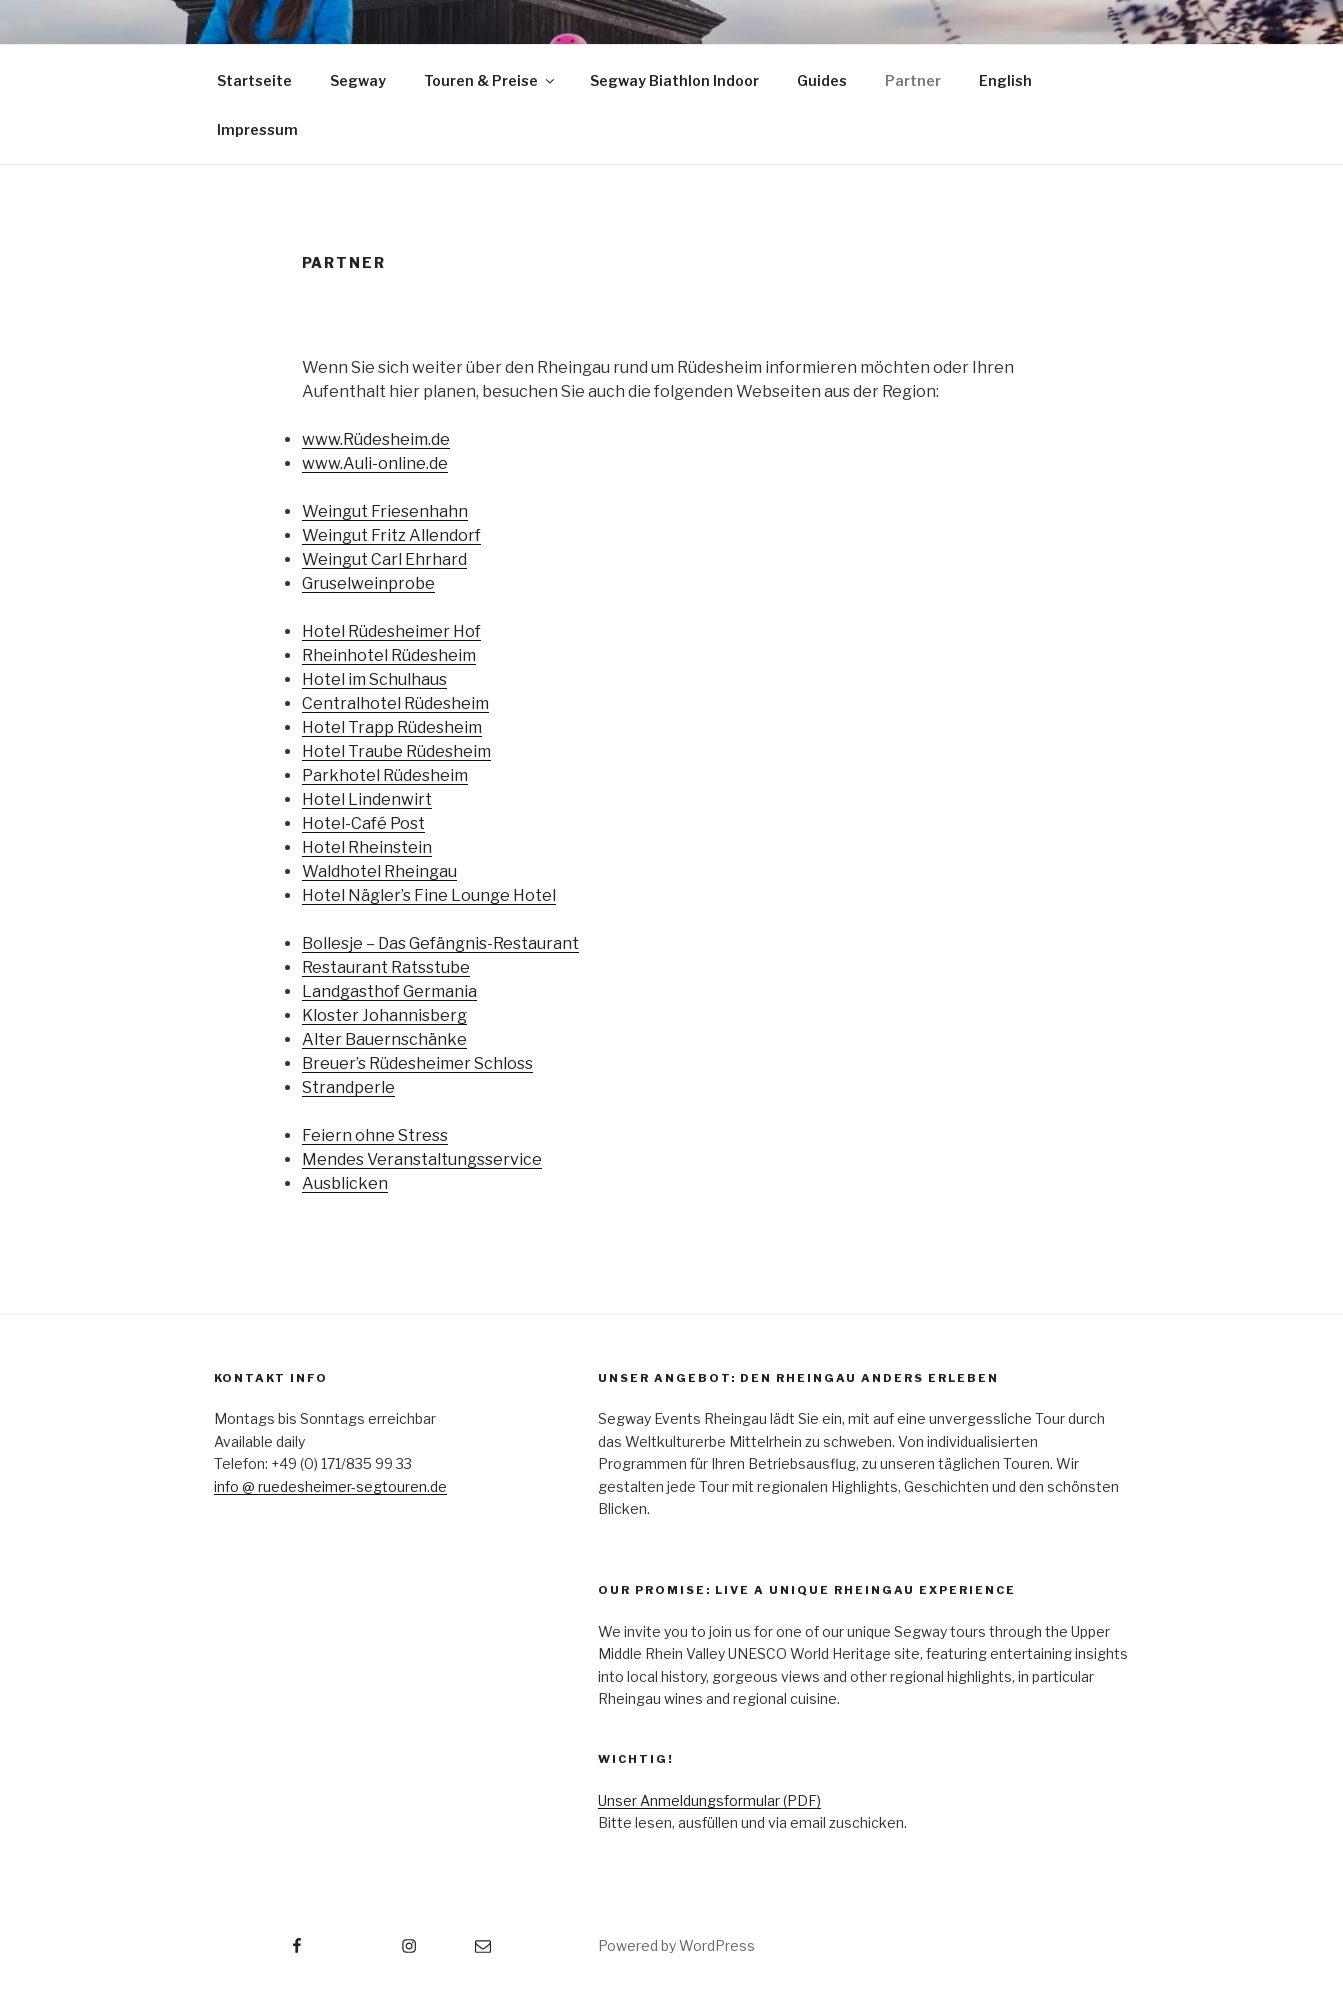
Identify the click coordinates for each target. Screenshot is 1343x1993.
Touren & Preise (490, 80)
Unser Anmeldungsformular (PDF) (709, 1800)
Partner (913, 80)
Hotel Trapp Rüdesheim (392, 727)
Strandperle (348, 1087)
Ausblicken (345, 1183)
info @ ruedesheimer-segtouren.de (330, 1486)
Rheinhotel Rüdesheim (389, 655)
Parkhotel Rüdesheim (385, 775)
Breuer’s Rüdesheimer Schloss (417, 1063)
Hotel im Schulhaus (374, 679)
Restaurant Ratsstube (386, 967)
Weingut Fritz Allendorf (391, 535)
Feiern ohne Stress (375, 1135)
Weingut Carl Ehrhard (384, 559)
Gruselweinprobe (368, 583)
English (1005, 80)
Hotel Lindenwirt (367, 799)
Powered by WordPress (676, 1945)
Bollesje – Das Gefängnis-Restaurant (440, 943)
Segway (358, 80)
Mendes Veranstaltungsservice (422, 1159)
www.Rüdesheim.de (376, 439)
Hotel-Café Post (363, 823)
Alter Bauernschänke (384, 1039)
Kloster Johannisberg (384, 1015)
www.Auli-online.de (375, 463)
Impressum (257, 129)
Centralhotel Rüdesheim (395, 703)
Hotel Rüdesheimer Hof (391, 631)
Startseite (254, 80)
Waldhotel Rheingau (379, 871)
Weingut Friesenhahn (385, 511)
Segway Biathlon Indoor (674, 80)
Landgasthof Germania (389, 991)
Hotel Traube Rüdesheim (396, 751)
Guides (822, 80)
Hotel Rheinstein (367, 847)
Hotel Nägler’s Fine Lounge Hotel (429, 895)
